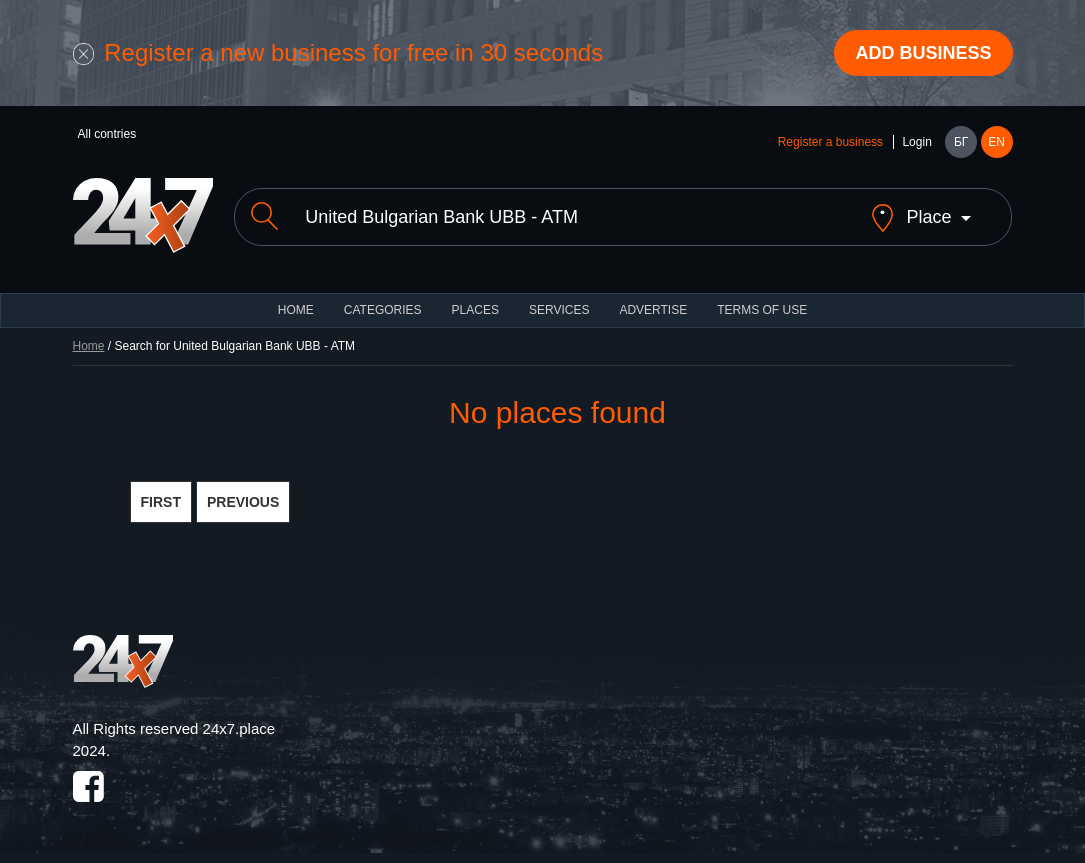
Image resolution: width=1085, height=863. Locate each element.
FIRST (161, 502)
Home (89, 346)
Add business (923, 53)
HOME (296, 310)
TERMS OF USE (762, 310)
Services (559, 310)
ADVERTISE (653, 310)
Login (916, 142)
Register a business (830, 142)
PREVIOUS (243, 502)
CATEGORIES (383, 310)
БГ (961, 142)
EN (996, 142)
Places (475, 310)
